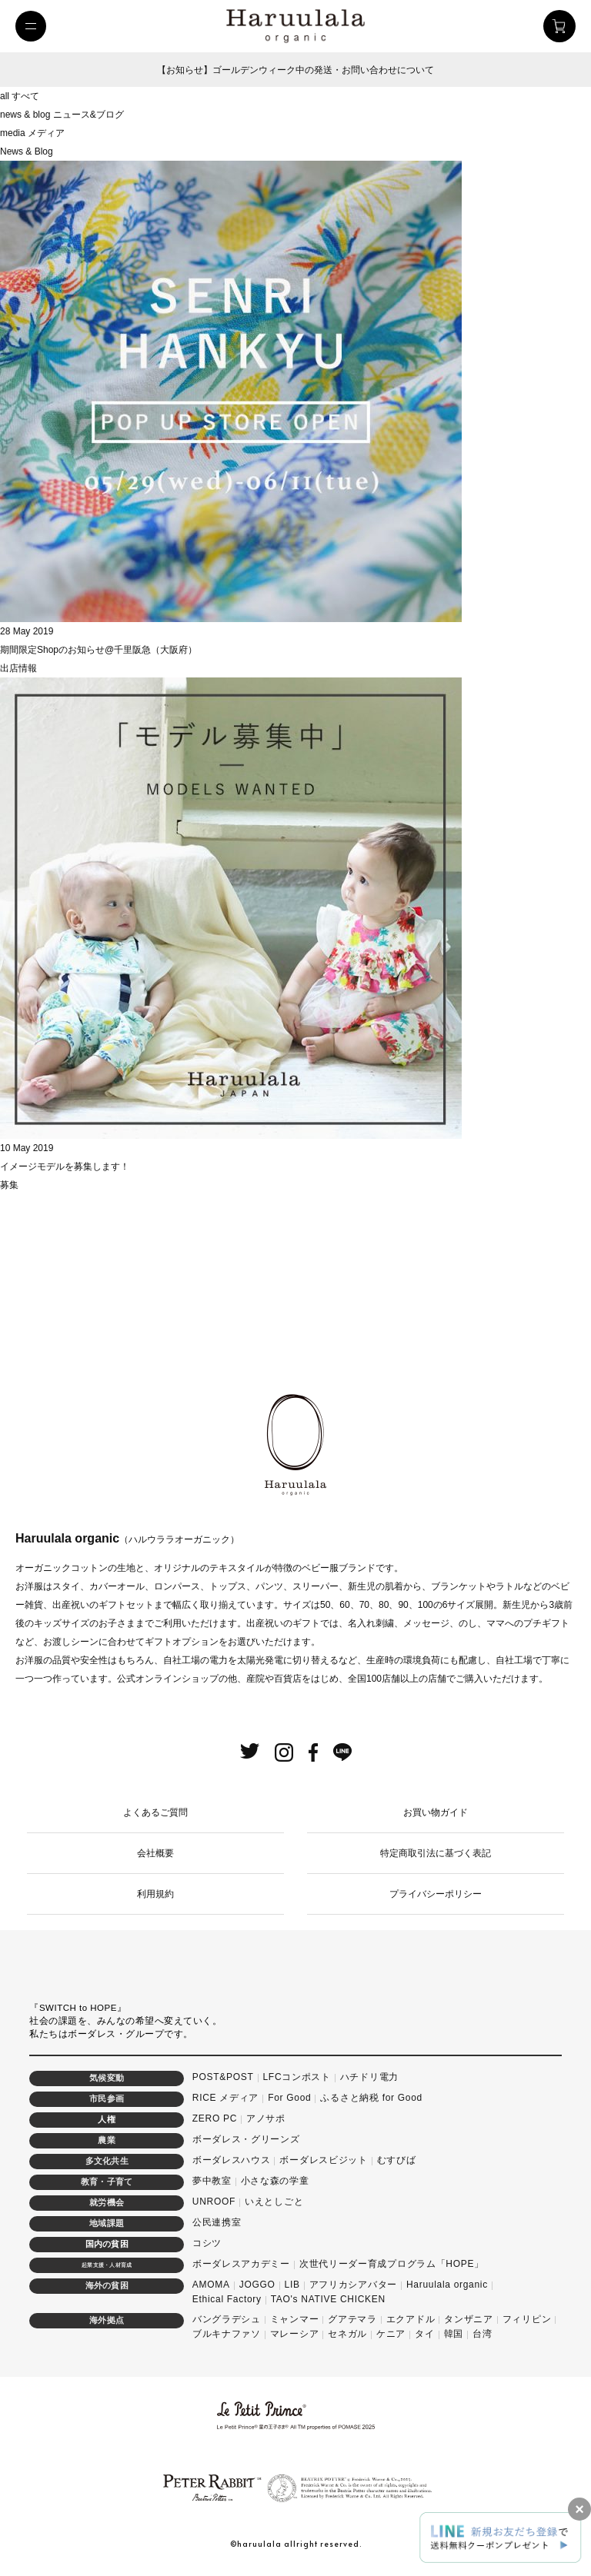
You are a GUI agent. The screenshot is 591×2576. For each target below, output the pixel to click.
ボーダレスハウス (231, 2160)
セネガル (347, 2333)
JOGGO (257, 2284)
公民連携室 (217, 2222)
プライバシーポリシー (435, 1894)
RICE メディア (225, 2097)
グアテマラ (352, 2319)
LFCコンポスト (297, 2077)
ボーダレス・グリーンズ (246, 2139)
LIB (292, 2284)
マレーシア (294, 2333)
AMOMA (211, 2284)
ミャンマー (294, 2319)
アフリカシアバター (353, 2284)
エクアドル (411, 2319)
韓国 (453, 2333)
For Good (289, 2097)
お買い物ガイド (435, 1812)
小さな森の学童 (275, 2180)
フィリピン (527, 2319)
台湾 (482, 2333)
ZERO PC (214, 2118)
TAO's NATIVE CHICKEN (328, 2299)
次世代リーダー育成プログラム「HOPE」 (391, 2263)
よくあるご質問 (155, 1812)
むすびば (396, 2160)
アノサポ (265, 2118)
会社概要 (155, 1853)
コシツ (207, 2243)
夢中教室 (212, 2180)
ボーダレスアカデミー (241, 2263)
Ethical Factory (227, 2299)
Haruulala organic (447, 2284)
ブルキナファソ (226, 2333)
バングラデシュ (226, 2319)
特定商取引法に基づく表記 (435, 1853)
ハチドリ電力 (369, 2077)
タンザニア (468, 2319)
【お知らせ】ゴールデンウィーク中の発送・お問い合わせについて (295, 70)
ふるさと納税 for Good (371, 2097)
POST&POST (223, 2077)
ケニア (391, 2333)
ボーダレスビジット (323, 2160)
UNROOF (213, 2201)
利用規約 (155, 1894)
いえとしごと (274, 2201)
